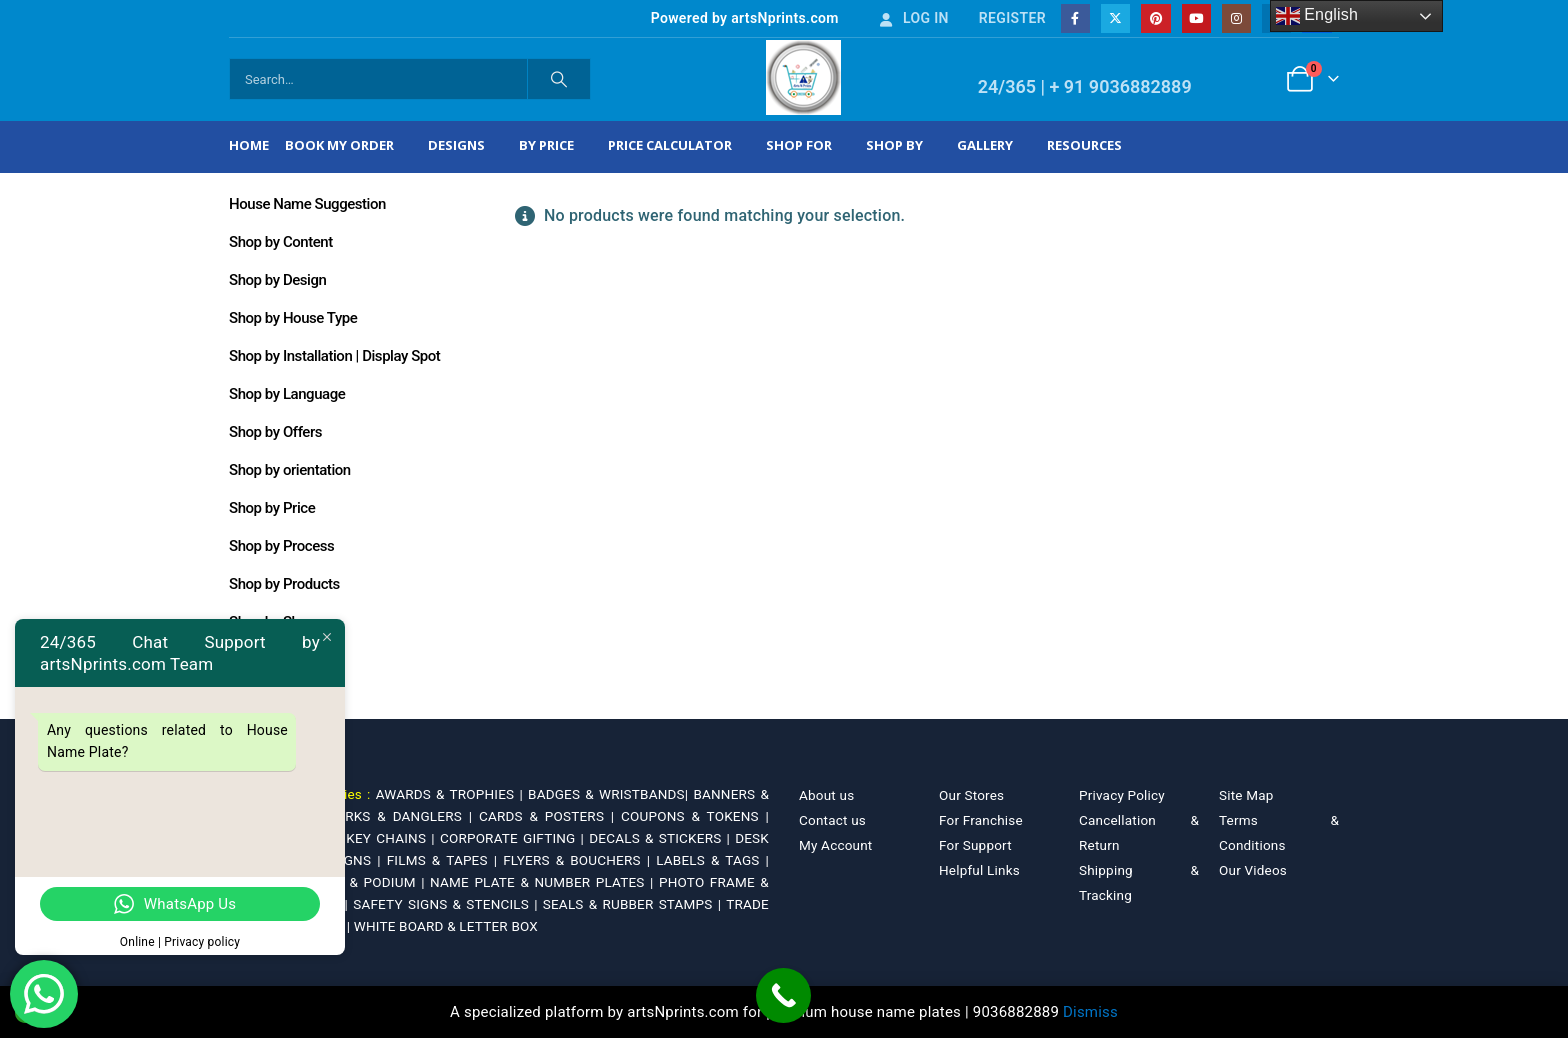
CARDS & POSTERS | (550, 816)
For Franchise (981, 820)
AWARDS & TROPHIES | (449, 794)
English (1317, 16)
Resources (1084, 145)
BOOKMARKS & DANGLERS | (383, 816)
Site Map (1246, 795)
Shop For (799, 145)
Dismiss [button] (1090, 1012)
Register (1012, 18)
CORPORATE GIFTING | (514, 838)
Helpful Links (979, 870)
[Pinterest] (1155, 18)
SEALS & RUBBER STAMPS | (634, 904)
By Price (546, 145)
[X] (1115, 18)
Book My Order (339, 145)
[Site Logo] (803, 77)
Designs (456, 145)
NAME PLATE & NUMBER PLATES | (544, 882)
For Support (975, 845)
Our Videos (1253, 870)
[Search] (559, 79)
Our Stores (971, 795)
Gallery (985, 145)
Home (249, 145)
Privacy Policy (1122, 795)
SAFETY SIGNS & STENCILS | (448, 904)
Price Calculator (670, 145)
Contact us (832, 820)
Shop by (894, 145)
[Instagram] (1236, 18)
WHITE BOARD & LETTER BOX (446, 926)
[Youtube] (1196, 18)
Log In (913, 18)
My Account (835, 845)
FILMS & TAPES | (445, 860)
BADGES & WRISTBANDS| (610, 794)
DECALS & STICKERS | (662, 838)
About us (826, 795)
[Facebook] (1075, 18)
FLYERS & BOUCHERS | (579, 860)
